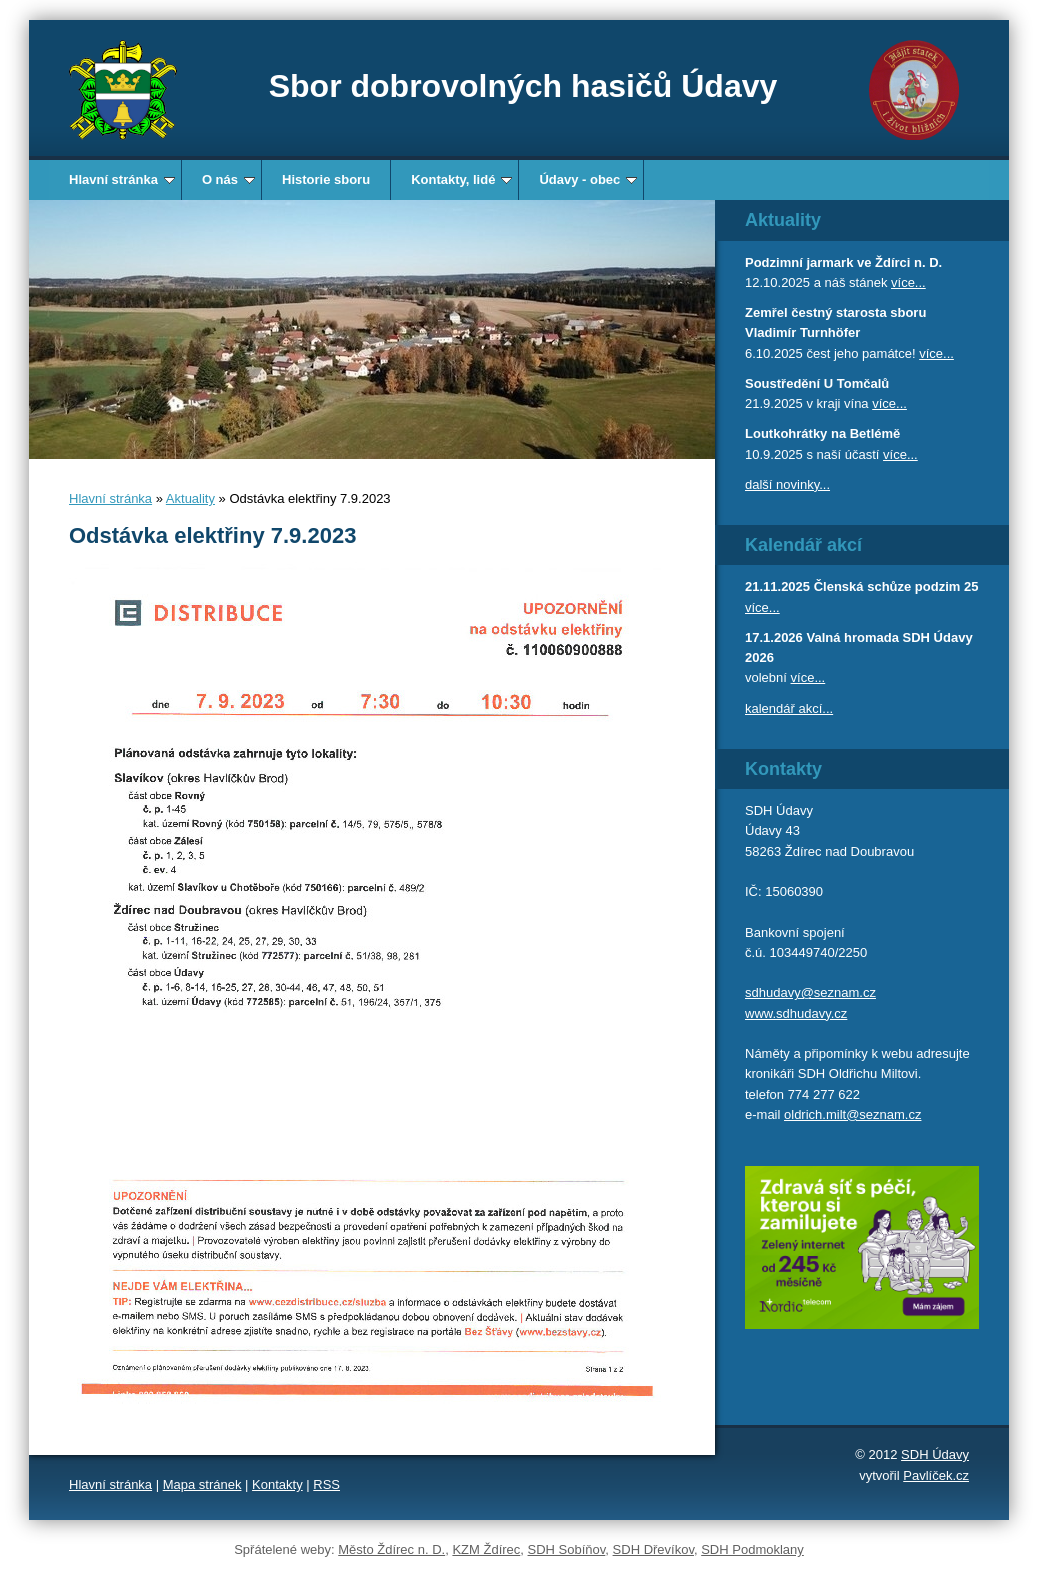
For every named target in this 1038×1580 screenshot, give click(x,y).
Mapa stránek (202, 1484)
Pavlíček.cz (936, 1475)
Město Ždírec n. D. (391, 1549)
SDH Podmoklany (752, 1549)
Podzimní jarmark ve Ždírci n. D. (843, 262)
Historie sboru (326, 179)
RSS (326, 1484)
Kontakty (277, 1484)
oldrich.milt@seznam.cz (852, 1114)
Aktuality (190, 498)
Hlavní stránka (122, 179)
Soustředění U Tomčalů (817, 383)
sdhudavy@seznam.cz (810, 992)
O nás (228, 179)
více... (908, 282)
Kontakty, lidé (461, 179)
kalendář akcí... (789, 708)
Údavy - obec (588, 179)
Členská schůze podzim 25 (896, 586)
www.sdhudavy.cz (796, 1013)
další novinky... (787, 484)
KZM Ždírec (486, 1549)
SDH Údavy (935, 1454)
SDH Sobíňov (567, 1549)
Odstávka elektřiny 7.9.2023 (212, 535)
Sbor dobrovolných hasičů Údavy (523, 86)
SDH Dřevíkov (653, 1549)
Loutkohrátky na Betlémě (822, 433)
